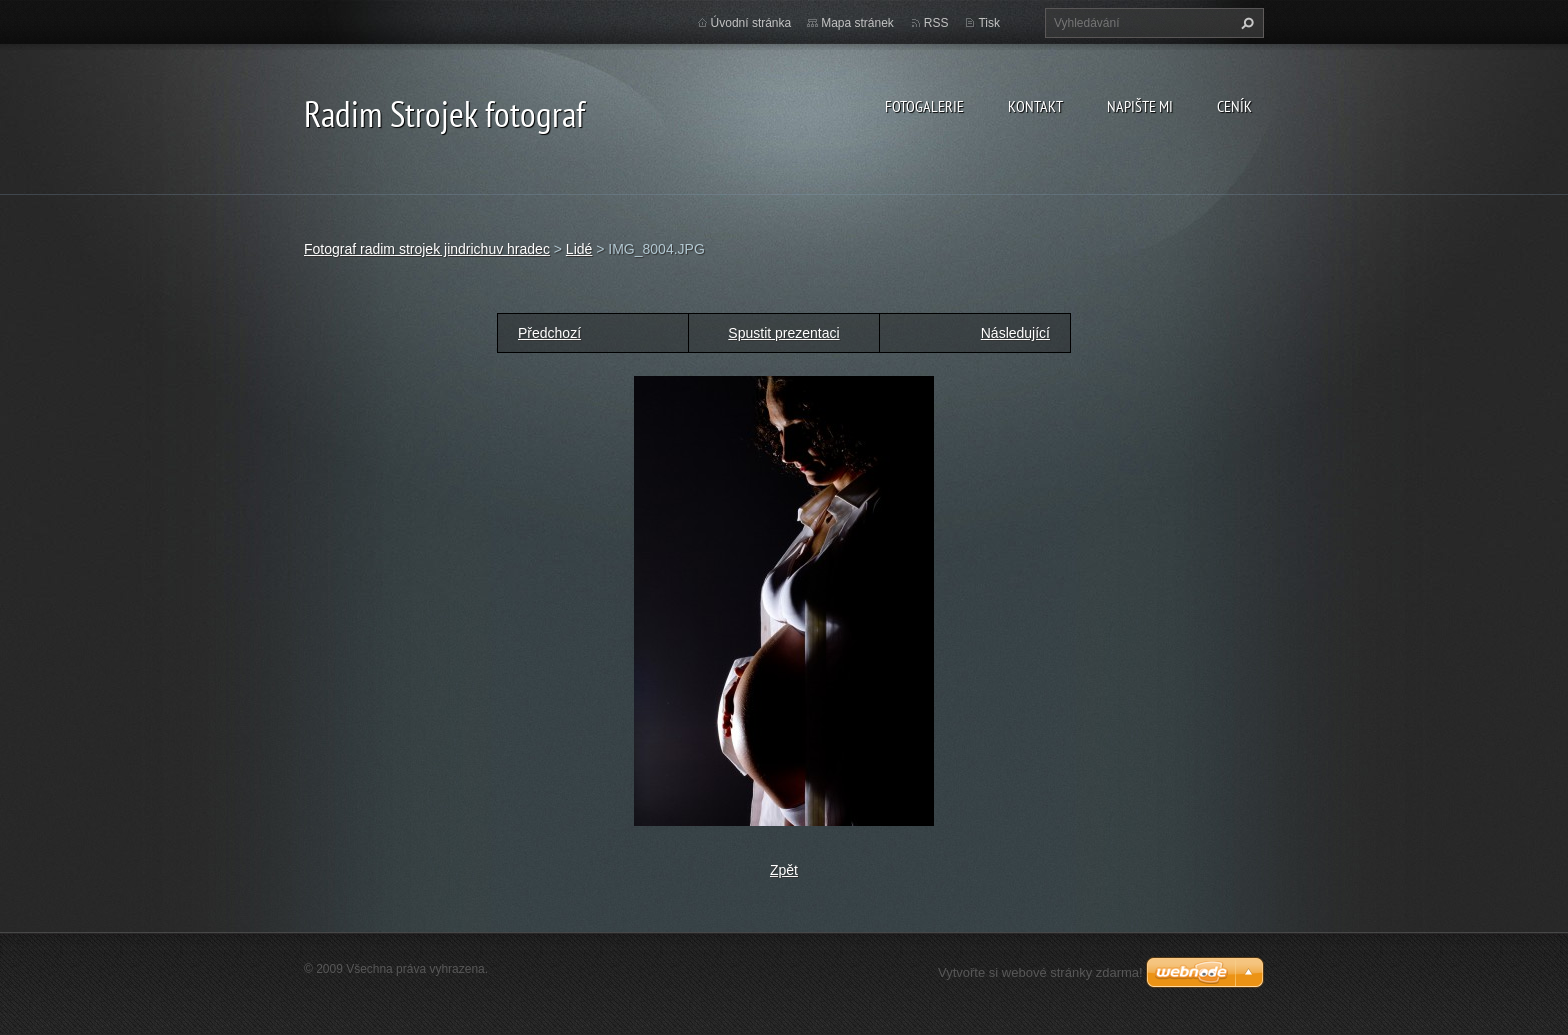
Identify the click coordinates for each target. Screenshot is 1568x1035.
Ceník (1234, 106)
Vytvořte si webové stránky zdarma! (1040, 972)
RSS (936, 23)
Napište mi (1140, 106)
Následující (1015, 333)
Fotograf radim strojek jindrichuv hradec (427, 249)
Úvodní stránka (751, 23)
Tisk (989, 23)
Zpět (784, 870)
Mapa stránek (857, 23)
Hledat (1245, 23)
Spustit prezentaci (783, 333)
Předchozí (549, 333)
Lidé (579, 249)
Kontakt (1035, 106)
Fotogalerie (924, 106)
